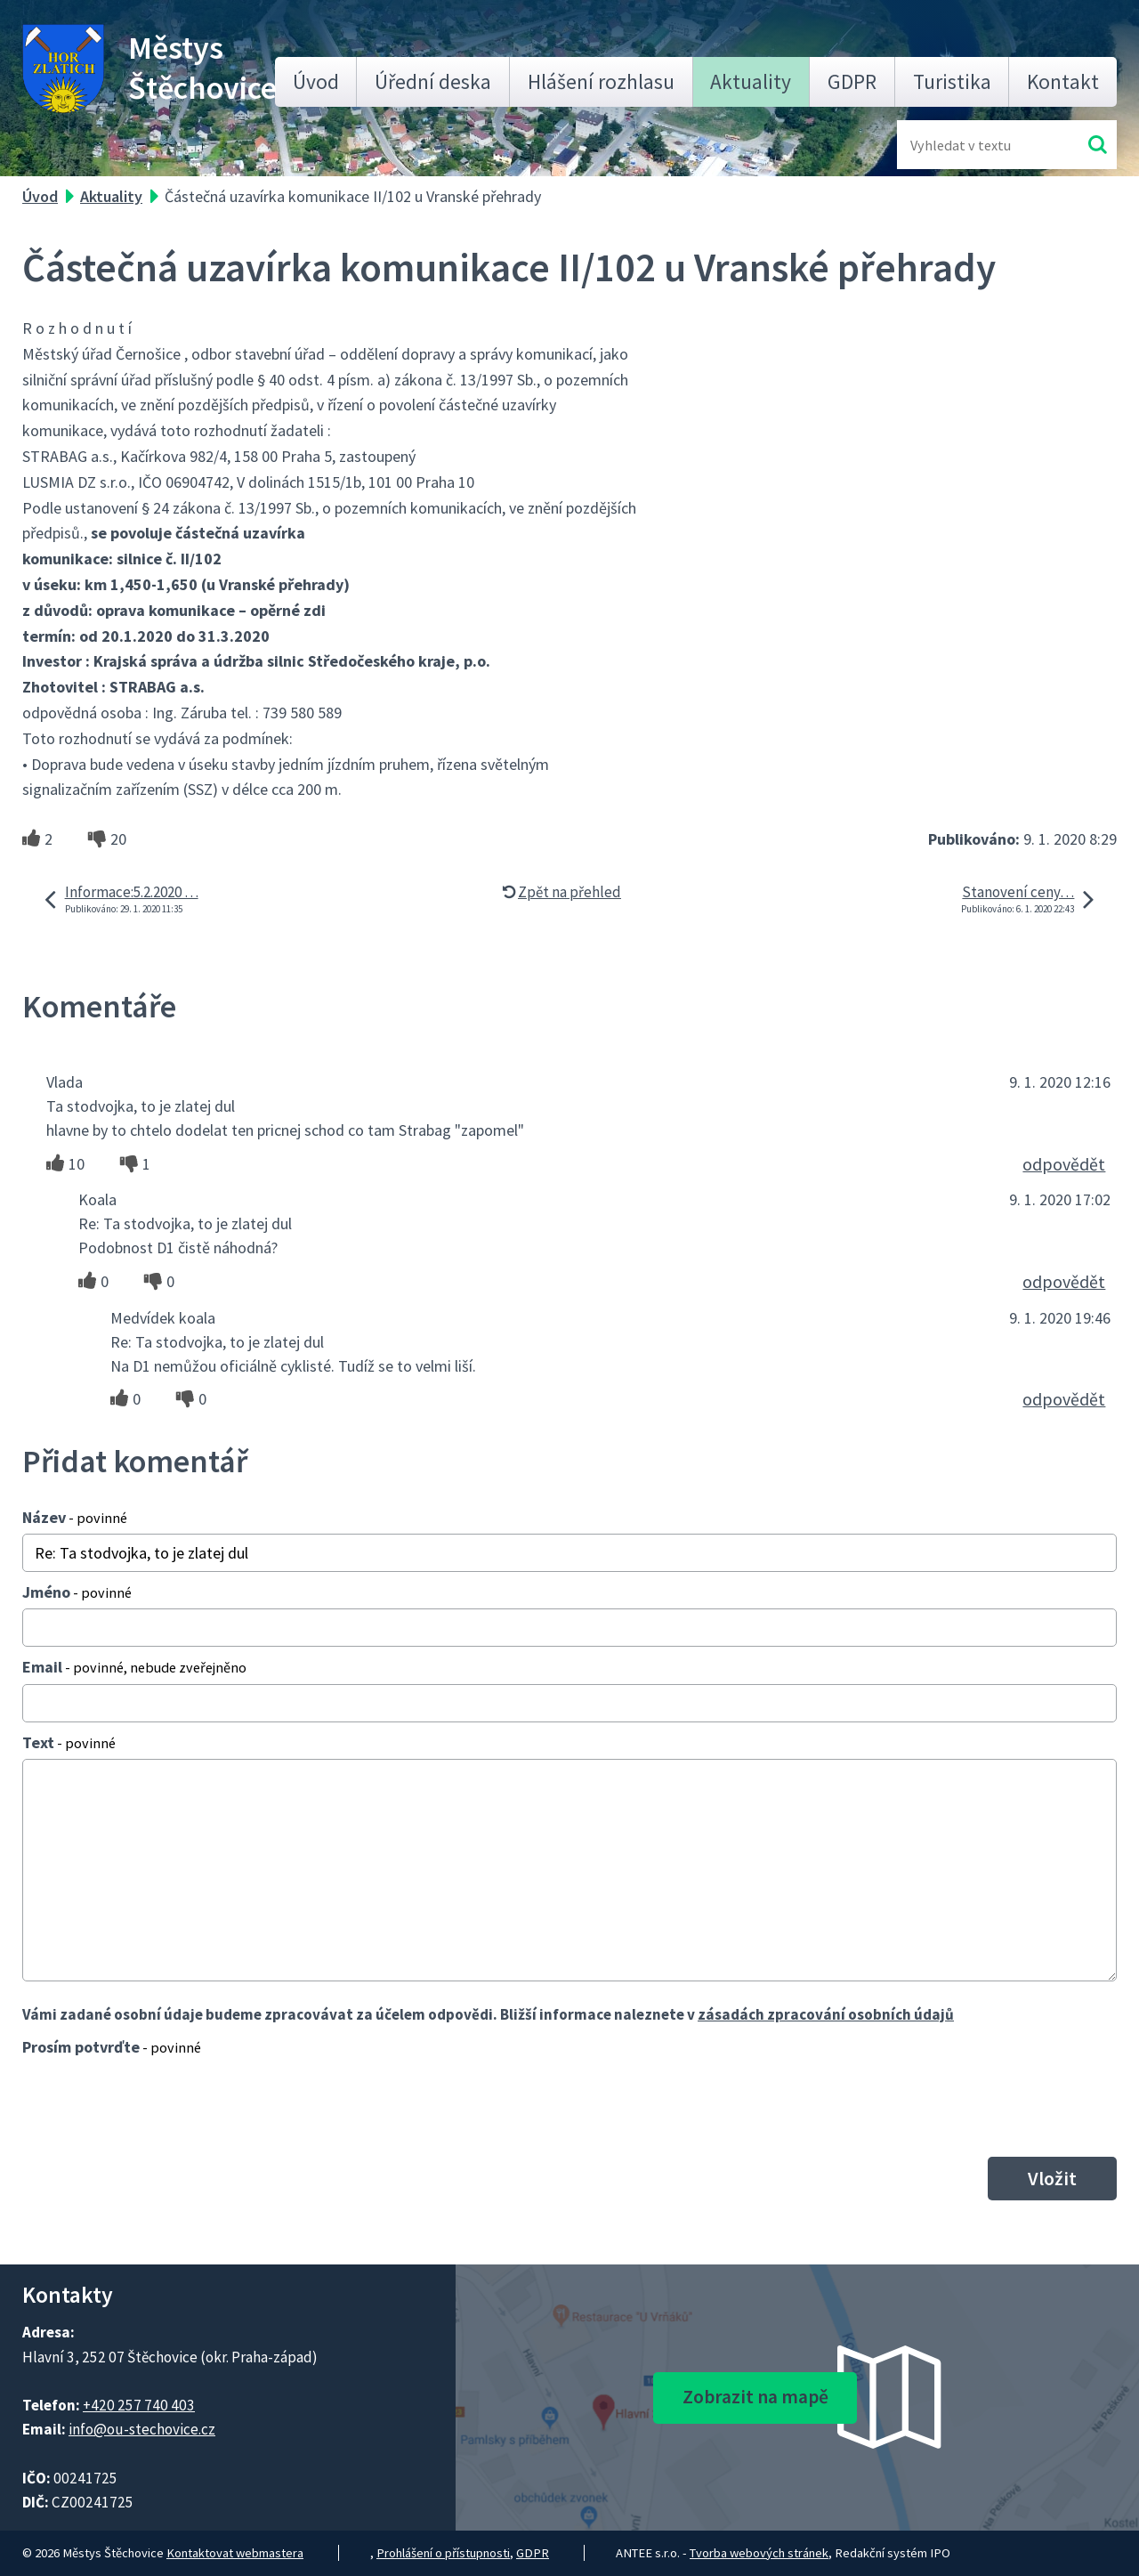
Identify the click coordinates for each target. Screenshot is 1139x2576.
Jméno (77, 1592)
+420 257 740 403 (139, 2405)
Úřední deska (433, 81)
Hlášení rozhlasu (601, 81)
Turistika (952, 81)
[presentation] (157, 2106)
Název (74, 1517)
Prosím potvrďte (111, 2047)
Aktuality (750, 81)
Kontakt (1063, 81)
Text (69, 1742)
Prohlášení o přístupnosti (443, 2553)
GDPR (852, 81)
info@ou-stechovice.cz (142, 2429)
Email (134, 1667)
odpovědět (1063, 1164)
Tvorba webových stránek (759, 2553)
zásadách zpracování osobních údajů (826, 2014)
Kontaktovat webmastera (234, 2553)
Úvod (316, 81)
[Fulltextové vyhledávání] (968, 144)
